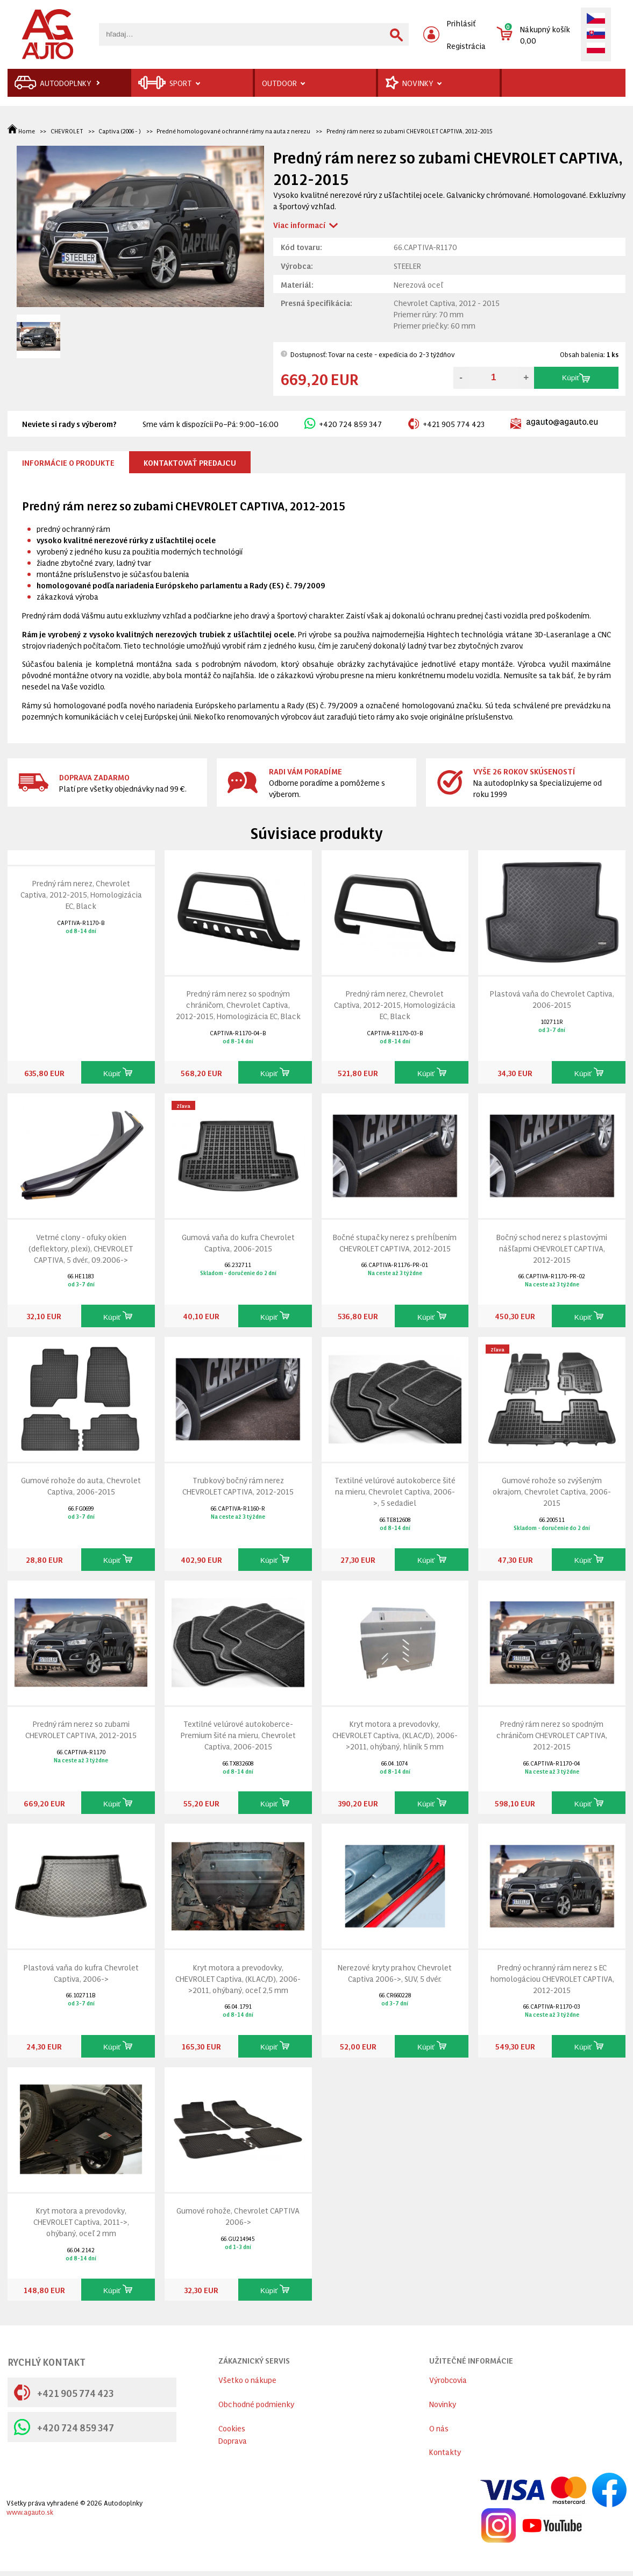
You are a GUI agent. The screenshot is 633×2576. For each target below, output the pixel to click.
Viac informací (299, 224)
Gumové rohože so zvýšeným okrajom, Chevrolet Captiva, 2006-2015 (552, 1491)
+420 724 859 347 (343, 423)
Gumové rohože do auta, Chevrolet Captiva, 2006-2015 (81, 1485)
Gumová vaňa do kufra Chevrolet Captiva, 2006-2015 (238, 1242)
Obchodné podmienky (256, 2403)
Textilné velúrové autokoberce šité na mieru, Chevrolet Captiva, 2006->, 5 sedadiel (395, 1491)
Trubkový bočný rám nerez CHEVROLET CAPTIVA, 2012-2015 (238, 1485)
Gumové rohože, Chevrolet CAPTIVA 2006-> (238, 2215)
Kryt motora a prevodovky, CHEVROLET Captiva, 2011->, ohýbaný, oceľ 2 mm (81, 2221)
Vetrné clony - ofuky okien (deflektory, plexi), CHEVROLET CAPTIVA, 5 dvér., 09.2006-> (81, 1248)
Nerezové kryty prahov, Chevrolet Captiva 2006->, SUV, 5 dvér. (395, 1972)
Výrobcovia (448, 2379)
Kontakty (445, 2451)
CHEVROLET (67, 131)
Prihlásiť (461, 23)
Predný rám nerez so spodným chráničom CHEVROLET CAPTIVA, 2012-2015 (551, 1735)
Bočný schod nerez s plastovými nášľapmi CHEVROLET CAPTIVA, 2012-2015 (551, 1248)
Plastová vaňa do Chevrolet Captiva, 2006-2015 (552, 998)
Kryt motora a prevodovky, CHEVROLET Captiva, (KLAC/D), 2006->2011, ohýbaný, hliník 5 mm (395, 1735)
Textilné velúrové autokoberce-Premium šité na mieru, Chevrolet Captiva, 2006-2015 (238, 1735)
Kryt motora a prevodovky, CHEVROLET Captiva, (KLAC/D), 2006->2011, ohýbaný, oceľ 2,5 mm (238, 1978)
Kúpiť (576, 378)
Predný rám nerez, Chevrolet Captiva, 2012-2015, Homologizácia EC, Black (81, 894)
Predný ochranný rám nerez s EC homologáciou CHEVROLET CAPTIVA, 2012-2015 (552, 1978)
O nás (439, 2427)
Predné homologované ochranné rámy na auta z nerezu (233, 131)
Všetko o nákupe (247, 2379)
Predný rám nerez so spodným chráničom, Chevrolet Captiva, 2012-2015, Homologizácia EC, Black (238, 1004)
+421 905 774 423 (446, 423)
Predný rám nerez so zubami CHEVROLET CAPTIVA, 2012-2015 (409, 131)
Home (22, 131)
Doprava (232, 2440)
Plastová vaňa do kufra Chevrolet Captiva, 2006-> (81, 1972)
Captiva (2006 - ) (119, 131)
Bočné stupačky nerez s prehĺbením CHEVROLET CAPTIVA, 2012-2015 (395, 1242)
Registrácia (466, 45)
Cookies (231, 2427)
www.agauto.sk (29, 2511)
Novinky (442, 2403)
